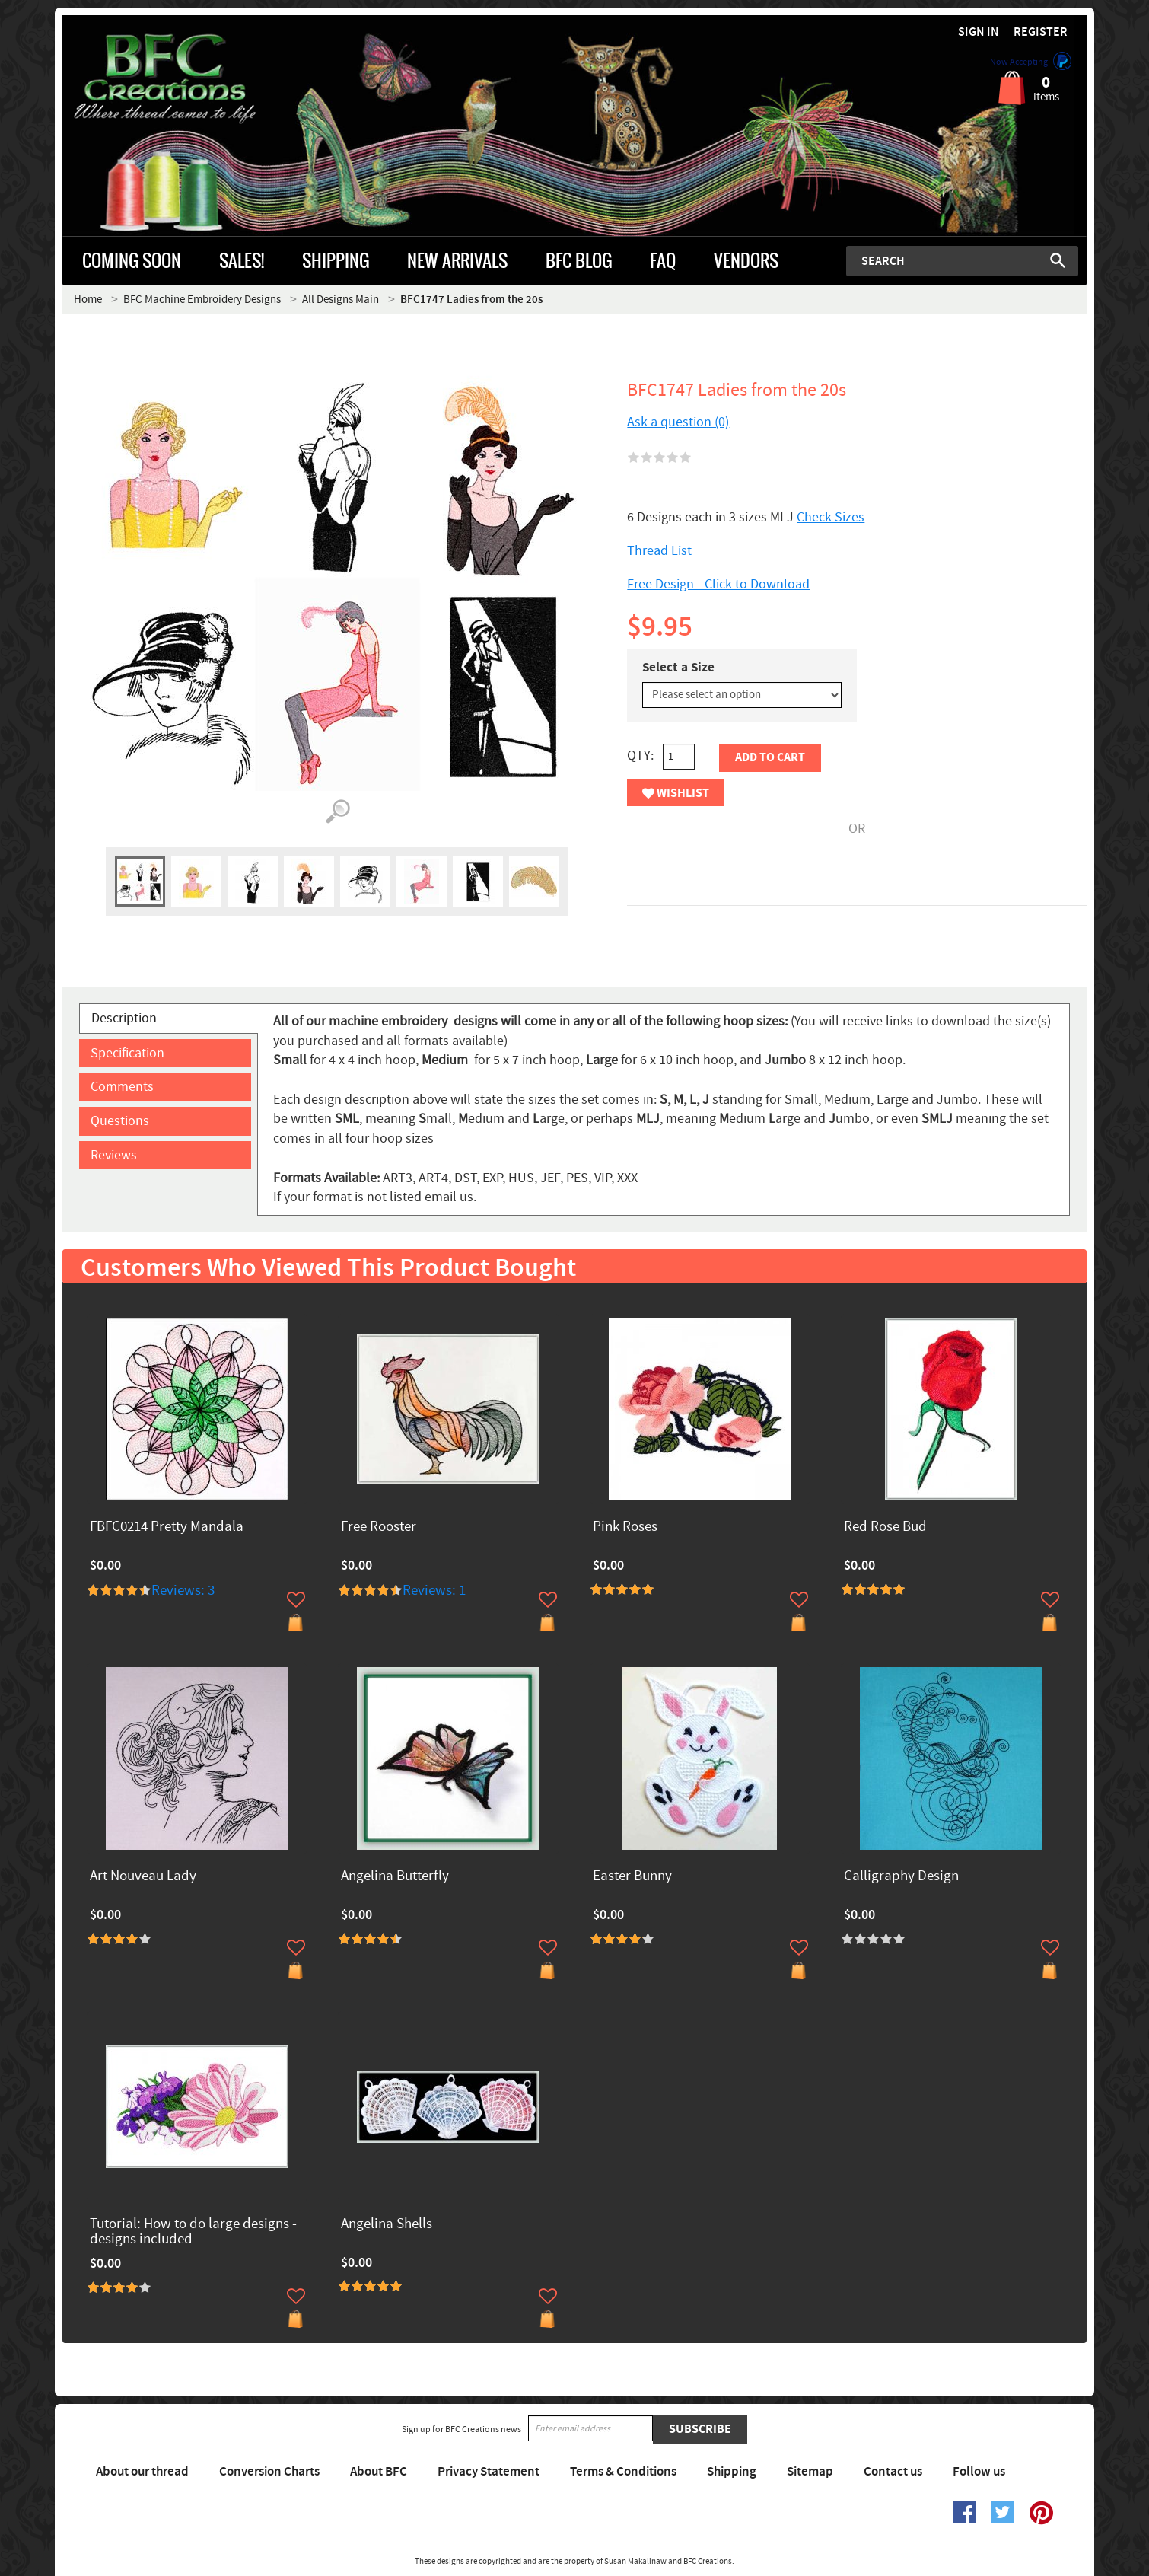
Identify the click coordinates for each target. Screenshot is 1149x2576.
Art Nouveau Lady (143, 1877)
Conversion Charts (269, 2471)
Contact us (893, 2471)
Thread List (659, 551)
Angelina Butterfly (395, 1877)
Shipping (731, 2471)
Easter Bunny (632, 1877)
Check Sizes (830, 517)
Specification (127, 1053)
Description (124, 1018)
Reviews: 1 (434, 1590)
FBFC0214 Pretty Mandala (166, 1527)
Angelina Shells (386, 2225)
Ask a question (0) (678, 422)
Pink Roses (625, 1527)
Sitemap (810, 2471)
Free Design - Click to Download (718, 584)
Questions (120, 1121)
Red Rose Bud (885, 1527)
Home (88, 299)
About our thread (142, 2471)
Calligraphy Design (901, 1877)
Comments (122, 1086)
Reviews (114, 1155)
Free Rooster (378, 1527)
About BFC (378, 2471)
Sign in (978, 32)
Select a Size (678, 667)
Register (1041, 32)
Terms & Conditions (623, 2471)
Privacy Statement (488, 2471)
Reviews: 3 (183, 1590)
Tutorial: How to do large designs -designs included (193, 2233)
